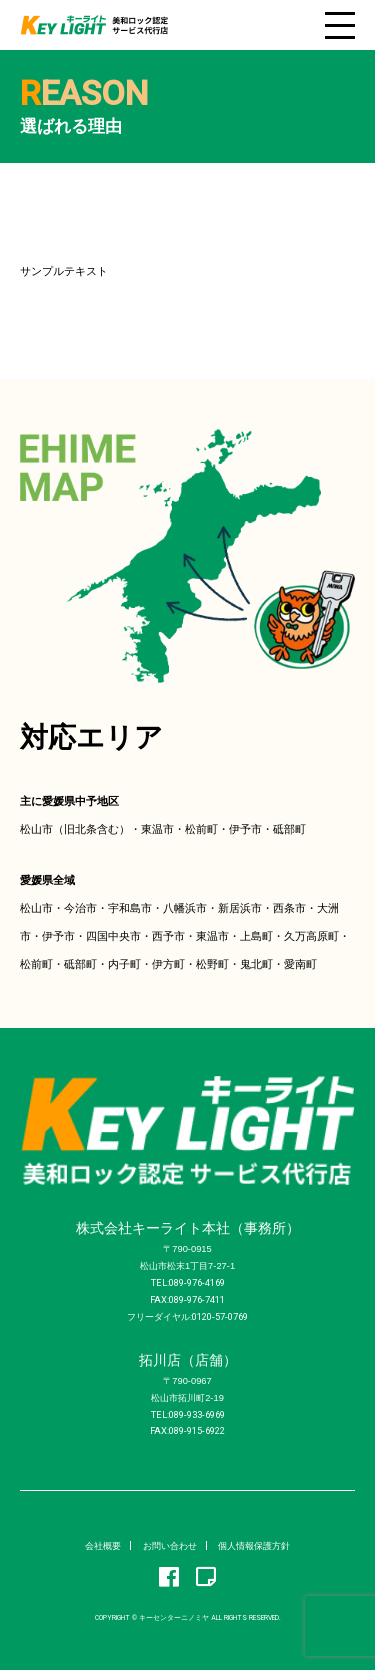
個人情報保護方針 (254, 1545)
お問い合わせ (170, 1545)
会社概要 (103, 1545)
